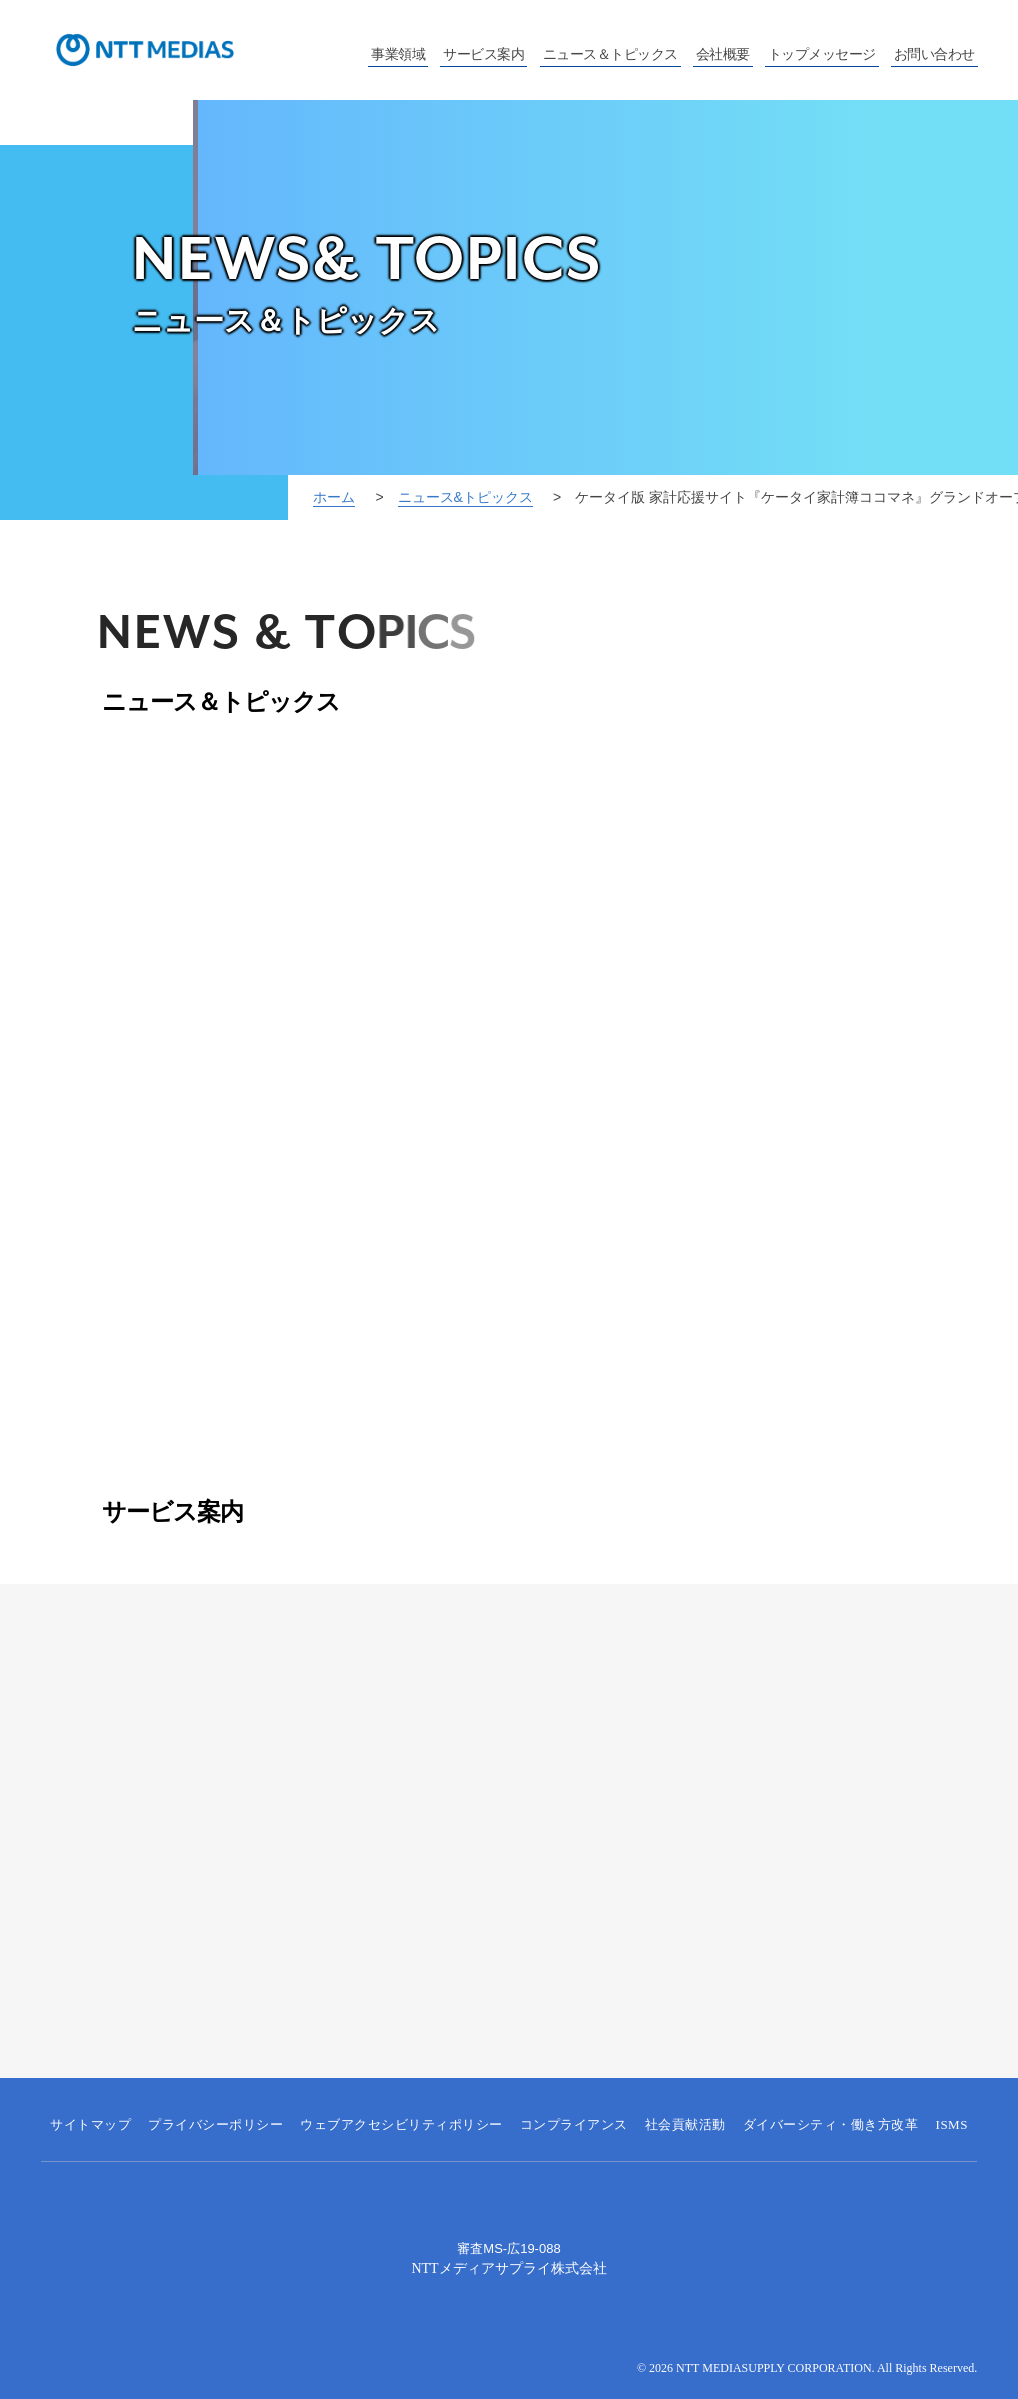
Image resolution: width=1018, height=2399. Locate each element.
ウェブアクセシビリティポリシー (401, 2124)
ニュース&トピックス (465, 497)
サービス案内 (483, 54)
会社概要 (723, 54)
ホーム (334, 497)
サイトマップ (90, 2124)
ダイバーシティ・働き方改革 (831, 2124)
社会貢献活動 (685, 2124)
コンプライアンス (574, 2124)
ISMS (952, 2124)
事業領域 (398, 54)
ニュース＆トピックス (610, 54)
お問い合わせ (934, 54)
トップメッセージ (822, 54)
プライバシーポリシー (215, 2124)
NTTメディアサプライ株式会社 (508, 2269)
